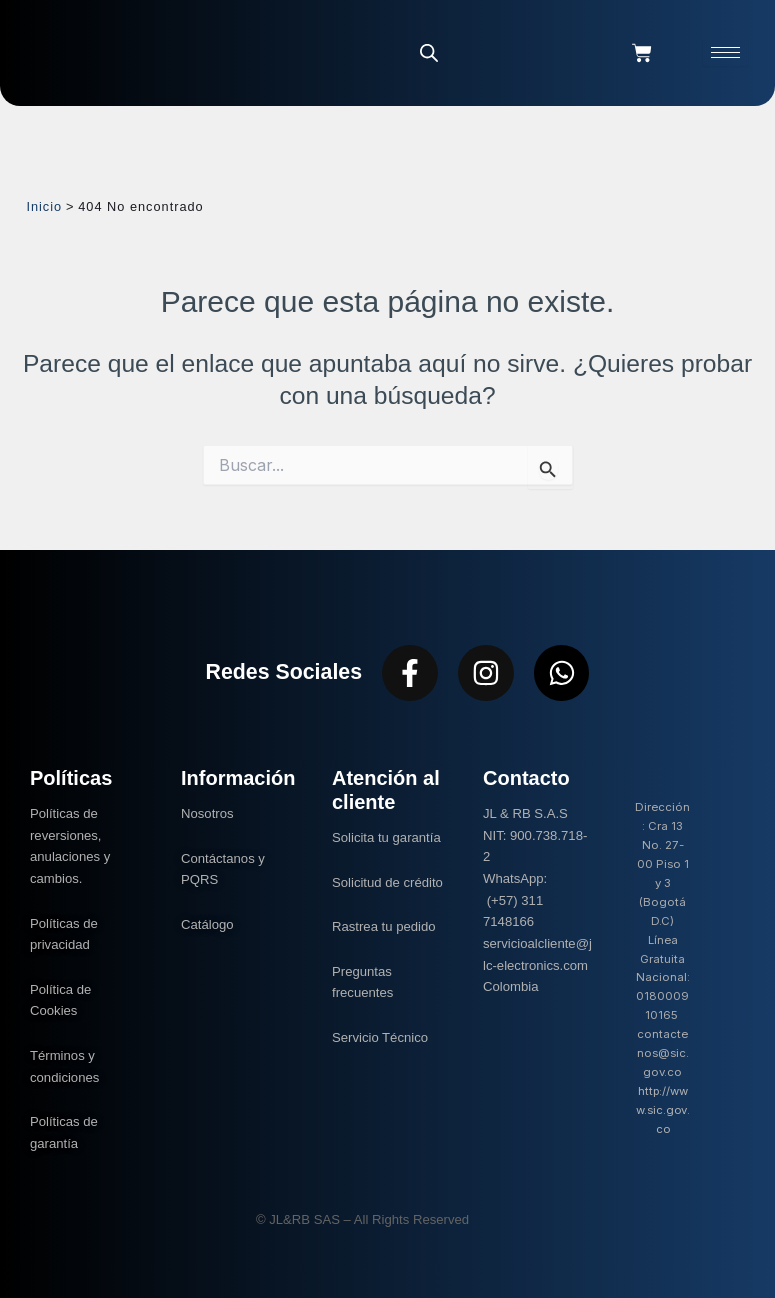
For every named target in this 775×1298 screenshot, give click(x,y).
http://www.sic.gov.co (663, 1110)
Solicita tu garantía (386, 837)
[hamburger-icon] (725, 52)
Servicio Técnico (380, 1037)
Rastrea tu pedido (384, 926)
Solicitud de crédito (387, 882)
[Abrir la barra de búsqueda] (429, 52)
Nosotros (207, 813)
